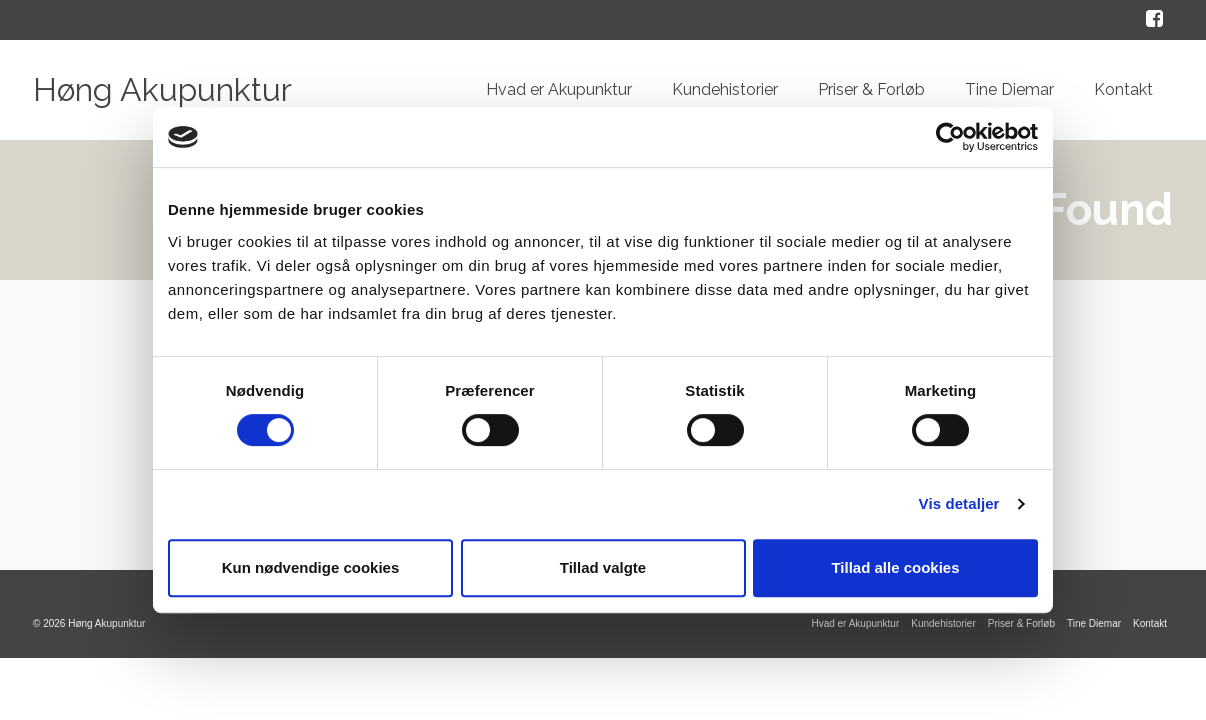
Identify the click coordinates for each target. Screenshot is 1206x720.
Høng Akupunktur (162, 89)
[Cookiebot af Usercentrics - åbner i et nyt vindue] (950, 137)
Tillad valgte (603, 567)
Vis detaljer (959, 503)
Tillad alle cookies (895, 567)
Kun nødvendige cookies (311, 567)
